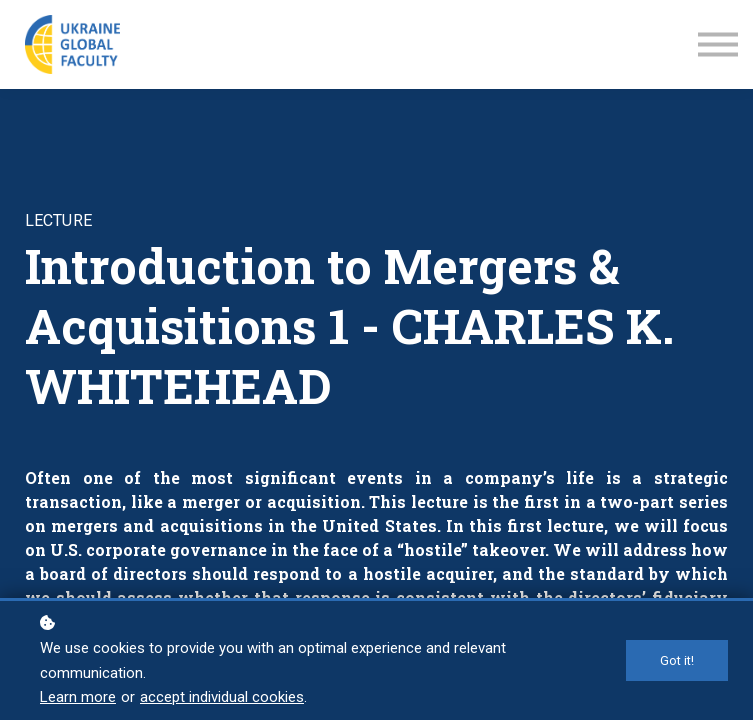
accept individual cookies (222, 697)
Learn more (78, 697)
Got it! (677, 660)
